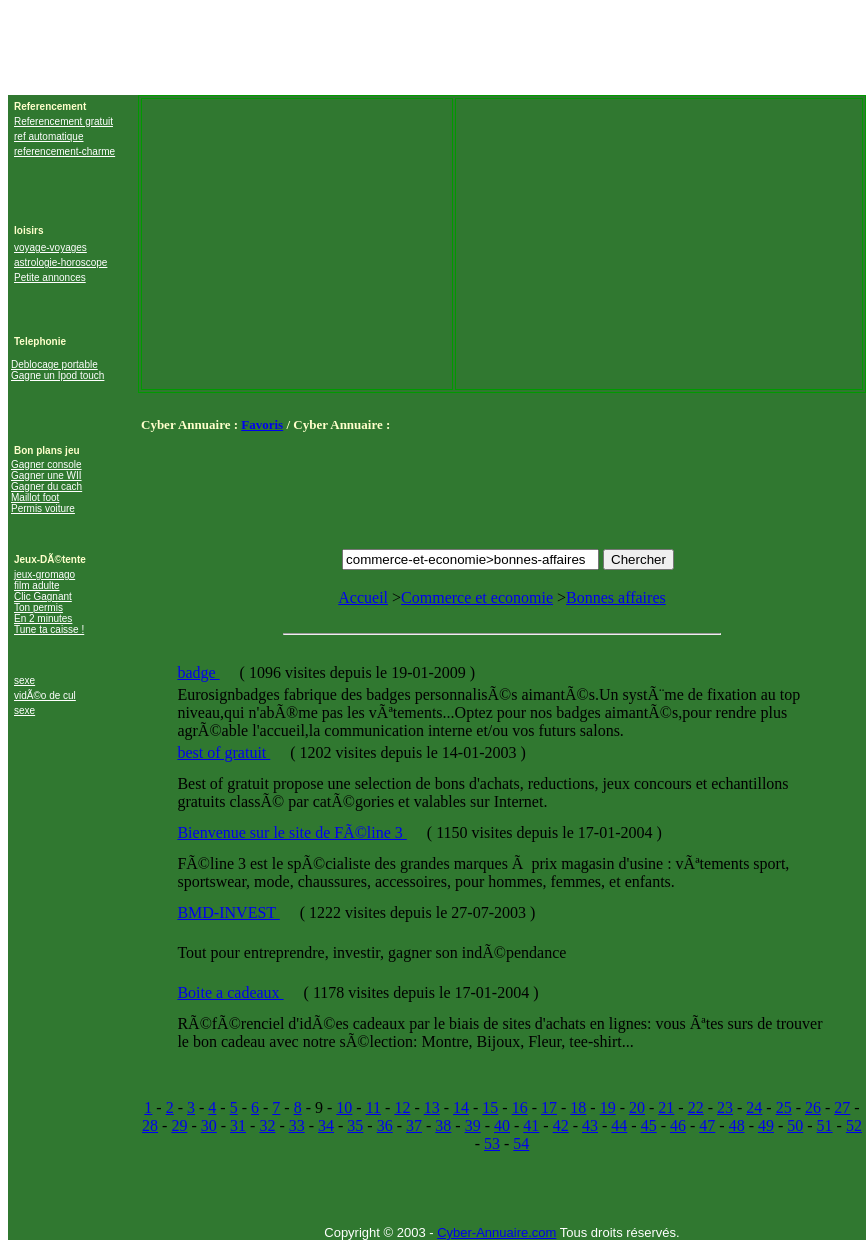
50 (795, 1125)
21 (666, 1107)
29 (179, 1125)
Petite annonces (50, 277)
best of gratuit (223, 752)
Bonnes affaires (616, 597)
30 (209, 1125)
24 (754, 1107)
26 (813, 1107)
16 (520, 1107)
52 (854, 1125)
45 (649, 1125)
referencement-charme (64, 151)
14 (461, 1107)
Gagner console (46, 464)
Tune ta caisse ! (49, 629)
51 (825, 1125)
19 (608, 1107)
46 (678, 1125)
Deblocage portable (54, 364)
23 (725, 1107)
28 (150, 1125)
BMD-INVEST (228, 912)
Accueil (363, 597)
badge (198, 672)
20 (637, 1107)
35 (355, 1125)
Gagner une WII (46, 475)
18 (578, 1107)
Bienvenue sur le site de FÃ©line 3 (291, 832)
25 (784, 1107)
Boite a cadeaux (230, 992)
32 (267, 1125)
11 (373, 1107)
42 (561, 1125)
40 (502, 1125)
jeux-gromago (44, 574)
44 (619, 1125)
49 (766, 1125)
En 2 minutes (43, 618)
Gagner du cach (46, 486)
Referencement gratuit (63, 121)
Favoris (262, 424)
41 (531, 1125)
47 (707, 1125)
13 (432, 1107)
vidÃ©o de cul (45, 695)
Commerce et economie (477, 597)
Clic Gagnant (43, 596)
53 (492, 1143)
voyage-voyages (50, 247)
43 (590, 1125)
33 (297, 1125)
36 (385, 1125)
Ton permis (38, 607)
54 (521, 1143)
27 (842, 1107)
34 (326, 1125)
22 (696, 1107)
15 (490, 1107)
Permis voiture (43, 508)
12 (402, 1107)
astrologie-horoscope (60, 262)
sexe (24, 680)
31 (238, 1125)
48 (737, 1125)
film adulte (37, 585)
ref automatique (49, 136)
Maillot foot (35, 497)
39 (473, 1125)
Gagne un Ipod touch (57, 375)
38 (443, 1125)
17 (549, 1107)
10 (344, 1107)
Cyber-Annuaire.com (496, 1232)
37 (414, 1125)
